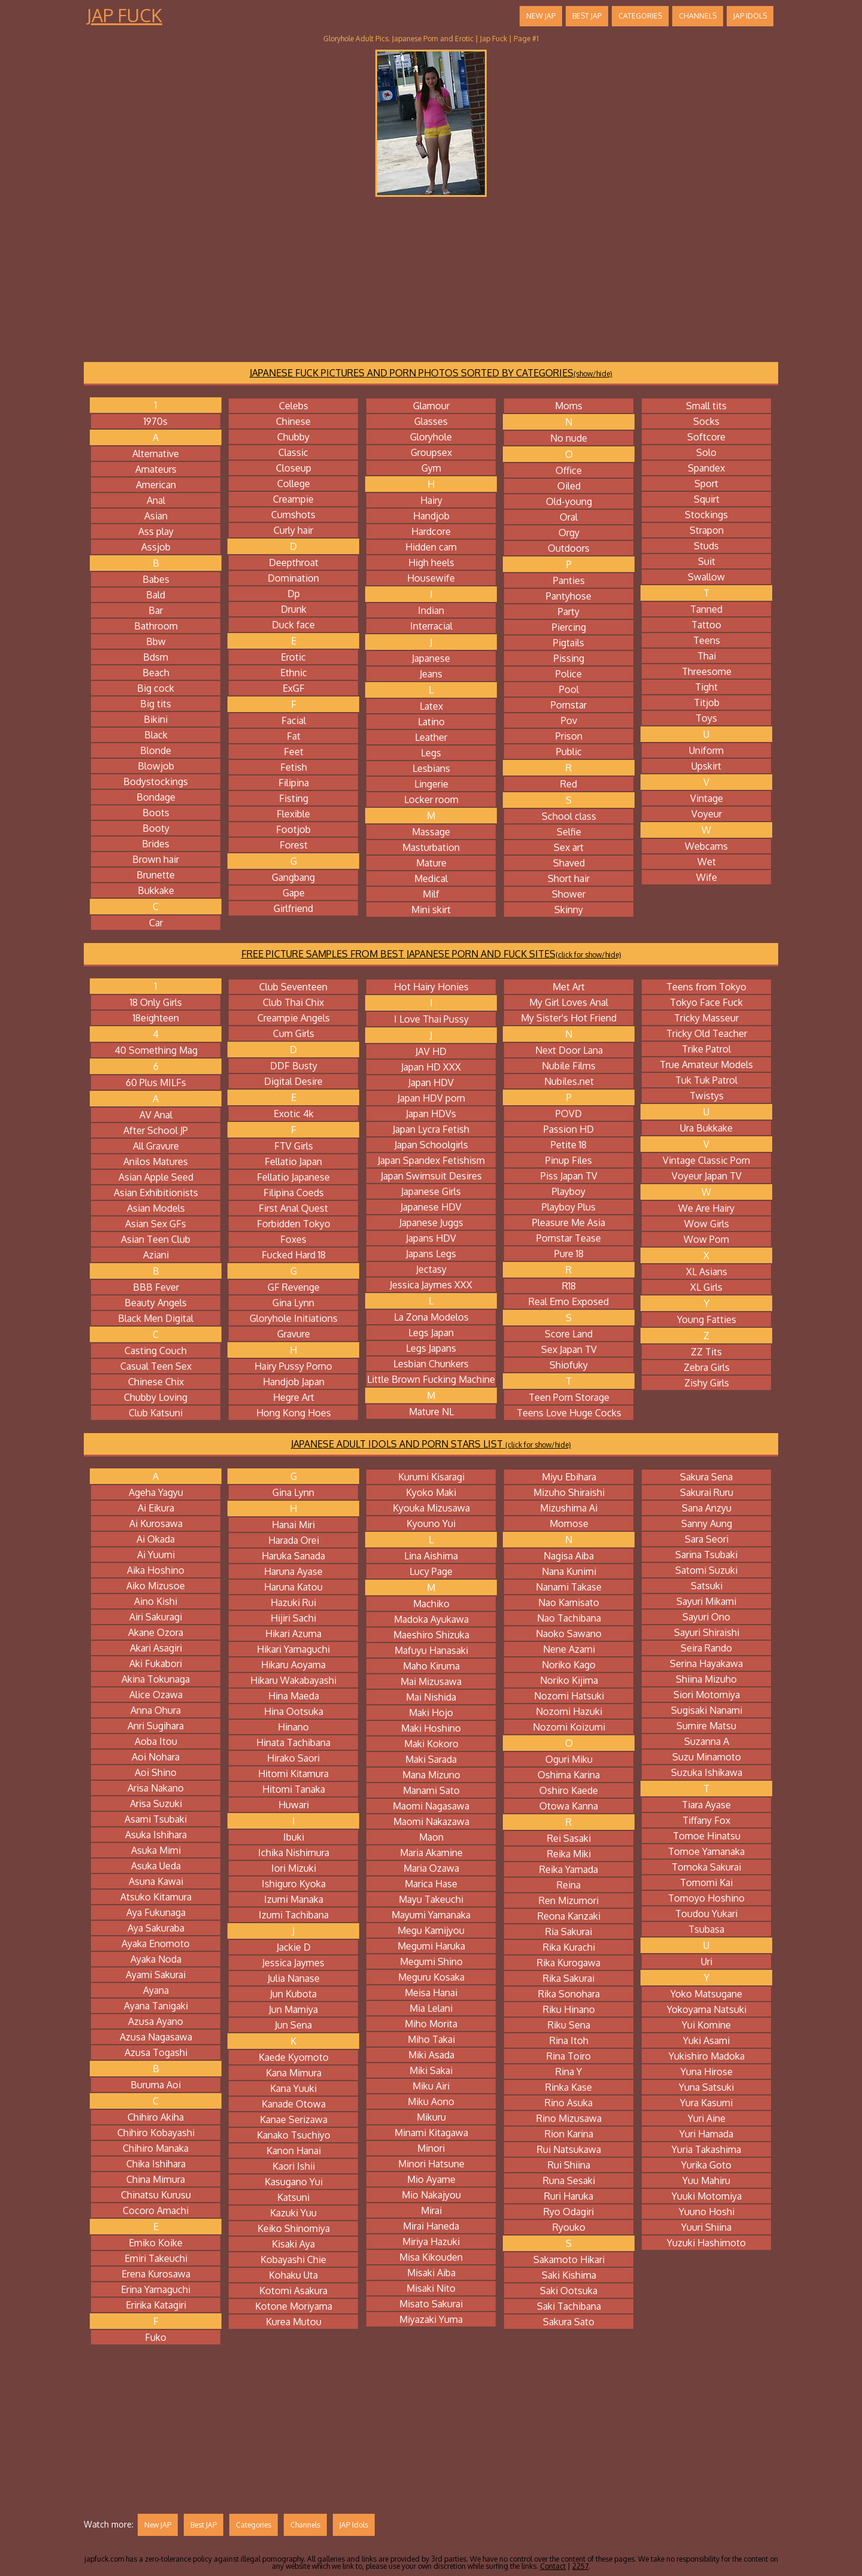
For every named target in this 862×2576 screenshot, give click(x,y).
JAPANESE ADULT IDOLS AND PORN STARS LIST (431, 1444)
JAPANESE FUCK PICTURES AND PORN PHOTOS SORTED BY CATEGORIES (431, 373)
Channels (698, 15)
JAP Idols (750, 15)
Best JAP (587, 15)
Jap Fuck (124, 15)
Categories (640, 15)
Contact (553, 2566)
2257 (580, 2566)
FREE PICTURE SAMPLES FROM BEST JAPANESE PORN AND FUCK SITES (431, 954)
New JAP (541, 15)
